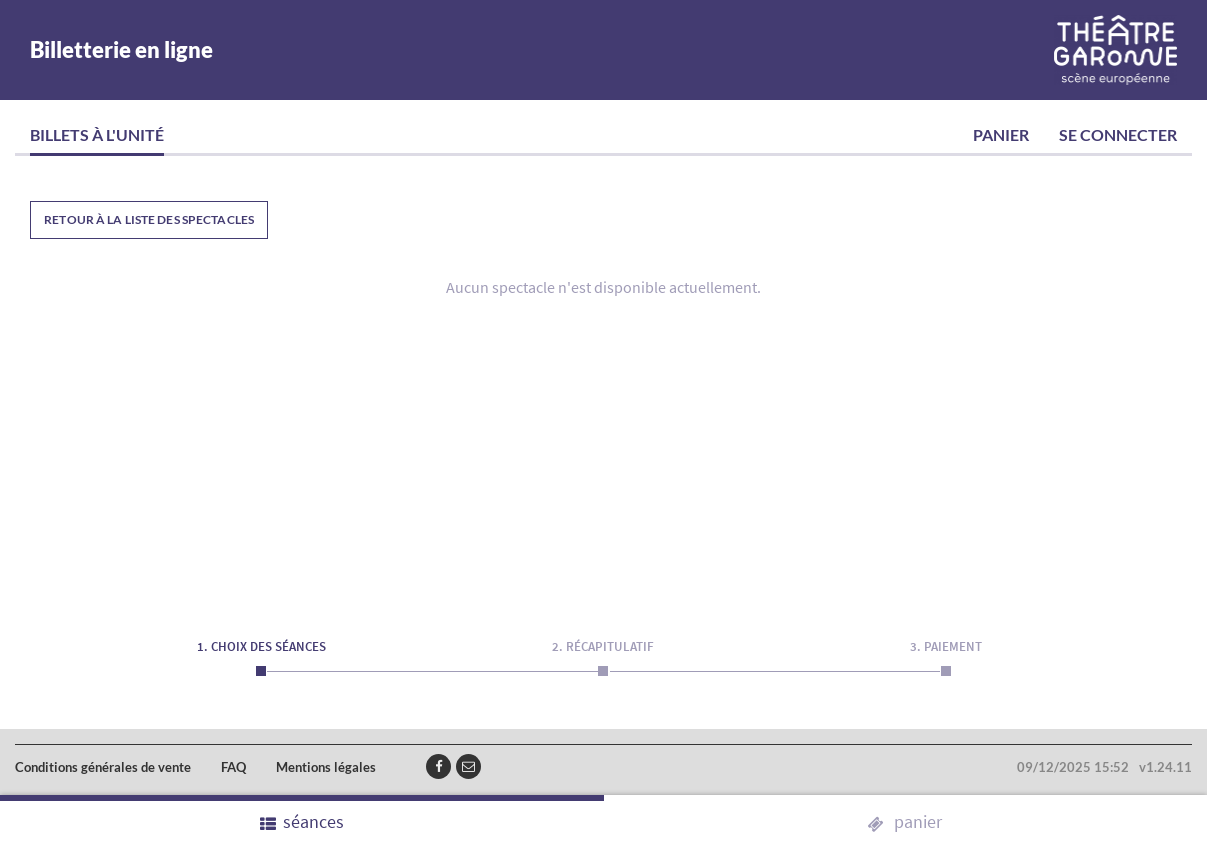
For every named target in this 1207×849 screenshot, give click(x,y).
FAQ (233, 767)
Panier (1001, 134)
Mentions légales (326, 767)
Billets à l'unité (97, 134)
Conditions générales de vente (103, 767)
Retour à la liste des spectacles (149, 219)
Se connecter (1118, 134)
